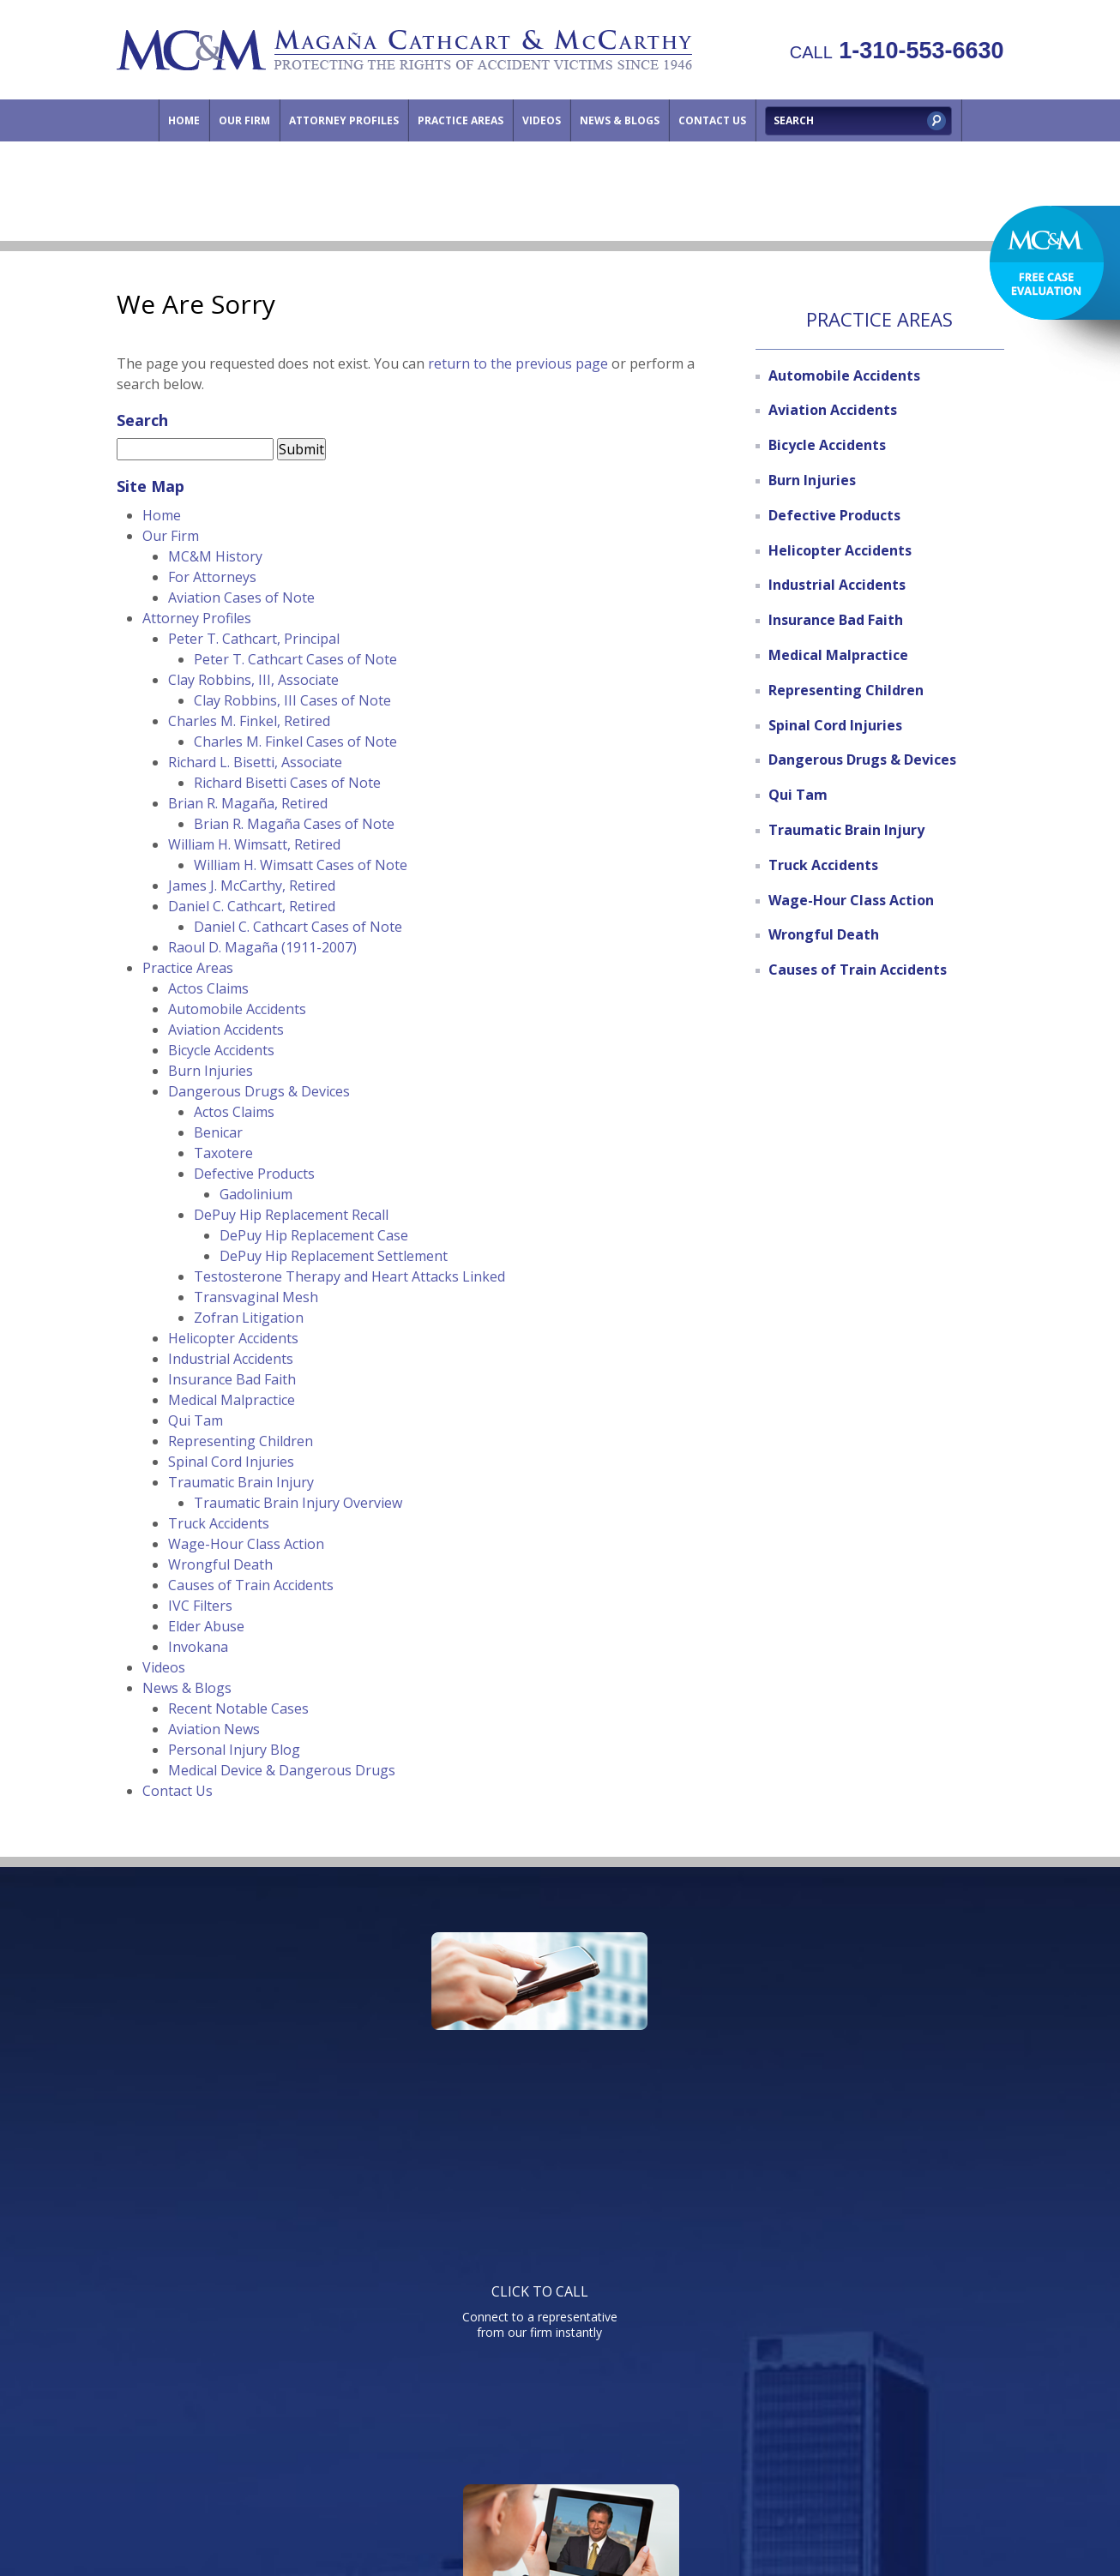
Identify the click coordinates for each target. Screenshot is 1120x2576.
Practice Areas (460, 120)
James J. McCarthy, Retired (251, 885)
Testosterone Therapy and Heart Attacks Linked (349, 1276)
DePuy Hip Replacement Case (314, 1235)
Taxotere (223, 1153)
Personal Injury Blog (234, 1749)
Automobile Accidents (237, 1009)
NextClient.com (704, 2515)
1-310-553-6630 (897, 50)
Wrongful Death (220, 1564)
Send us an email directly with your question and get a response (832, 2052)
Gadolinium (256, 1194)
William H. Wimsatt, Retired (254, 844)
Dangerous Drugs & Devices (259, 1091)
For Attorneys (212, 576)
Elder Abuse (206, 1626)
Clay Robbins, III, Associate (253, 679)
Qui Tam (195, 1420)
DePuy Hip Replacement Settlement (334, 1255)
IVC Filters (200, 1605)
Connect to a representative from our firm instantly (280, 2052)
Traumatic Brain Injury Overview (298, 1502)
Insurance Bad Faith (232, 1379)
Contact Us (712, 120)
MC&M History (215, 556)
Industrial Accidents (230, 1358)
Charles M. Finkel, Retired (249, 721)
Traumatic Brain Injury (241, 1482)
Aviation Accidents (226, 1029)
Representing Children (240, 1441)
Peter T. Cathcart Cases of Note (295, 659)
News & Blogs (619, 120)
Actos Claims (208, 988)
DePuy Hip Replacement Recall (291, 1214)
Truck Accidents (218, 1523)
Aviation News (214, 1729)
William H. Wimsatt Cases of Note (300, 865)
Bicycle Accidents (221, 1050)
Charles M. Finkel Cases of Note (295, 741)
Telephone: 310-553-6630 (734, 2224)
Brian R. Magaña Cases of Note (294, 823)
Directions (782, 2431)
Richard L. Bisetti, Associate (255, 762)
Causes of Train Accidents (251, 1585)
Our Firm (244, 120)
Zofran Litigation (249, 1317)
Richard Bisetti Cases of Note (287, 782)
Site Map (859, 2431)
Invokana (198, 1646)
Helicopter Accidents (233, 1338)
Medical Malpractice (231, 1399)
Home (184, 120)
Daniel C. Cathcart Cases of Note (298, 926)
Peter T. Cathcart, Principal (254, 638)
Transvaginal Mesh (256, 1297)
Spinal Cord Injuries (231, 1461)
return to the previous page (518, 363)
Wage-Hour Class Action (246, 1543)
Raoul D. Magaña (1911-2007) (262, 947)
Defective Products (254, 1173)
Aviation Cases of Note (241, 597)
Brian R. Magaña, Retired (248, 803)
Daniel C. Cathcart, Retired (251, 906)
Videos (541, 120)
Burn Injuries (210, 1070)
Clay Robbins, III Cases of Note (292, 700)
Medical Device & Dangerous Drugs (281, 1770)
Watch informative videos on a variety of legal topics (556, 2052)
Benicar (218, 1132)
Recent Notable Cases (238, 1708)
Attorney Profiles (344, 120)
